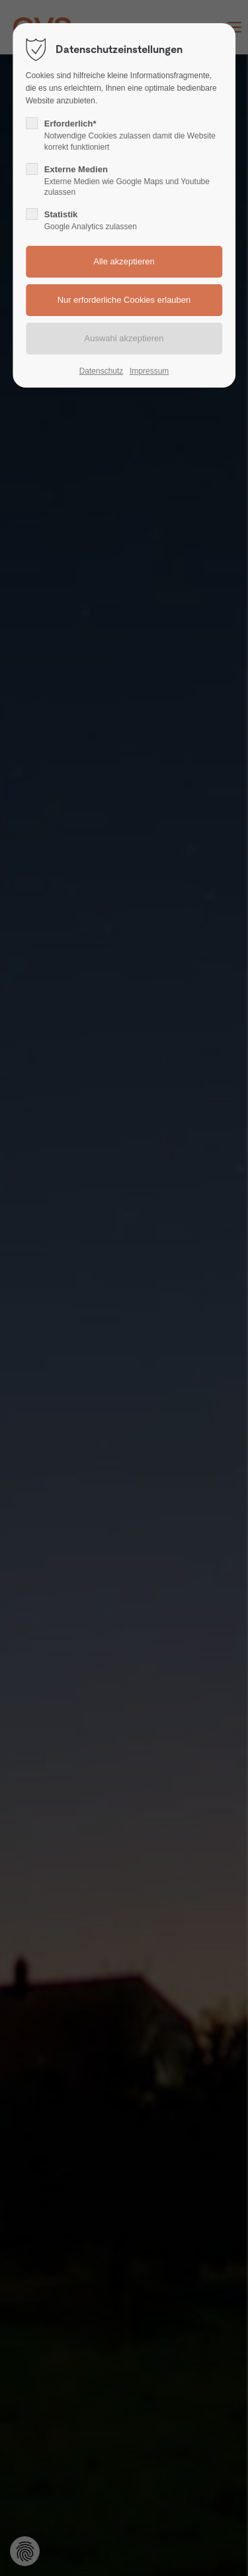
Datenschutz (101, 371)
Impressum (149, 371)
